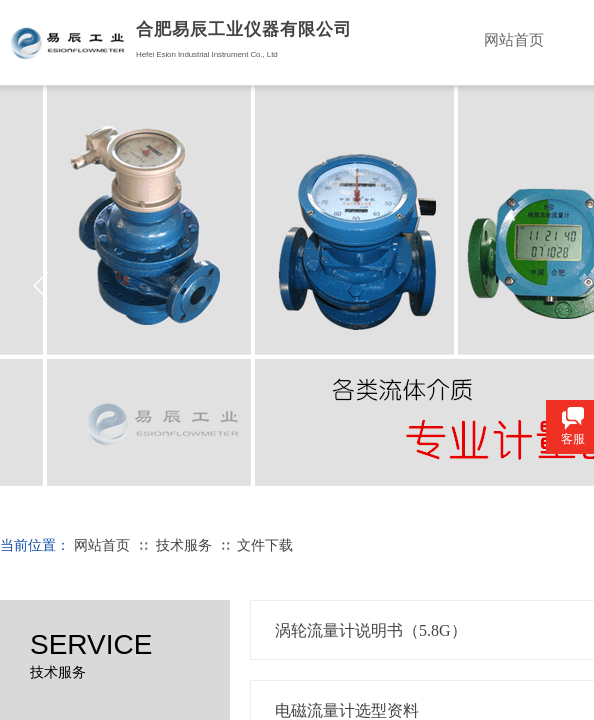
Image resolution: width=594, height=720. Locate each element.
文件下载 (265, 545)
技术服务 (184, 545)
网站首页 (102, 545)
